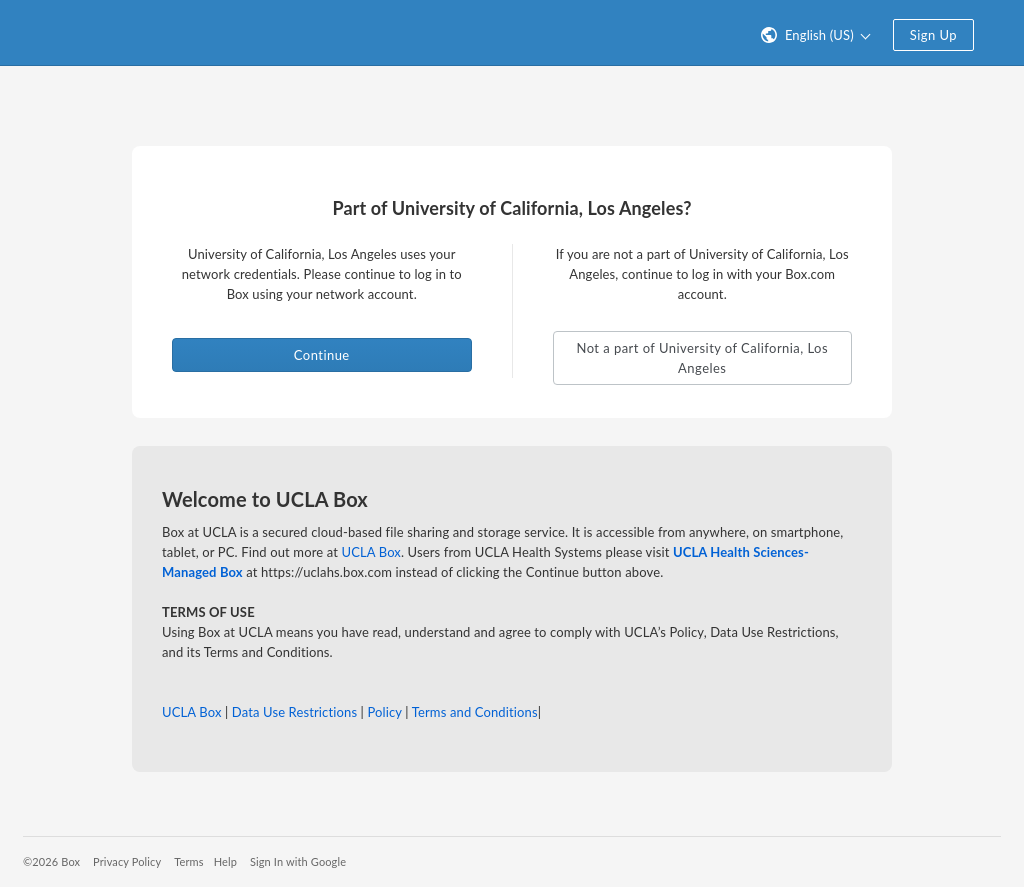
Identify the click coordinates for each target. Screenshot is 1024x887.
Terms (188, 861)
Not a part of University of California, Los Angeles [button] (702, 358)
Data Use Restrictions (294, 712)
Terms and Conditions (475, 712)
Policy (384, 712)
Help (225, 861)
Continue (322, 355)
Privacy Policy (127, 861)
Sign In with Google (298, 861)
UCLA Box (371, 552)
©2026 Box (51, 861)
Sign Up (933, 35)
